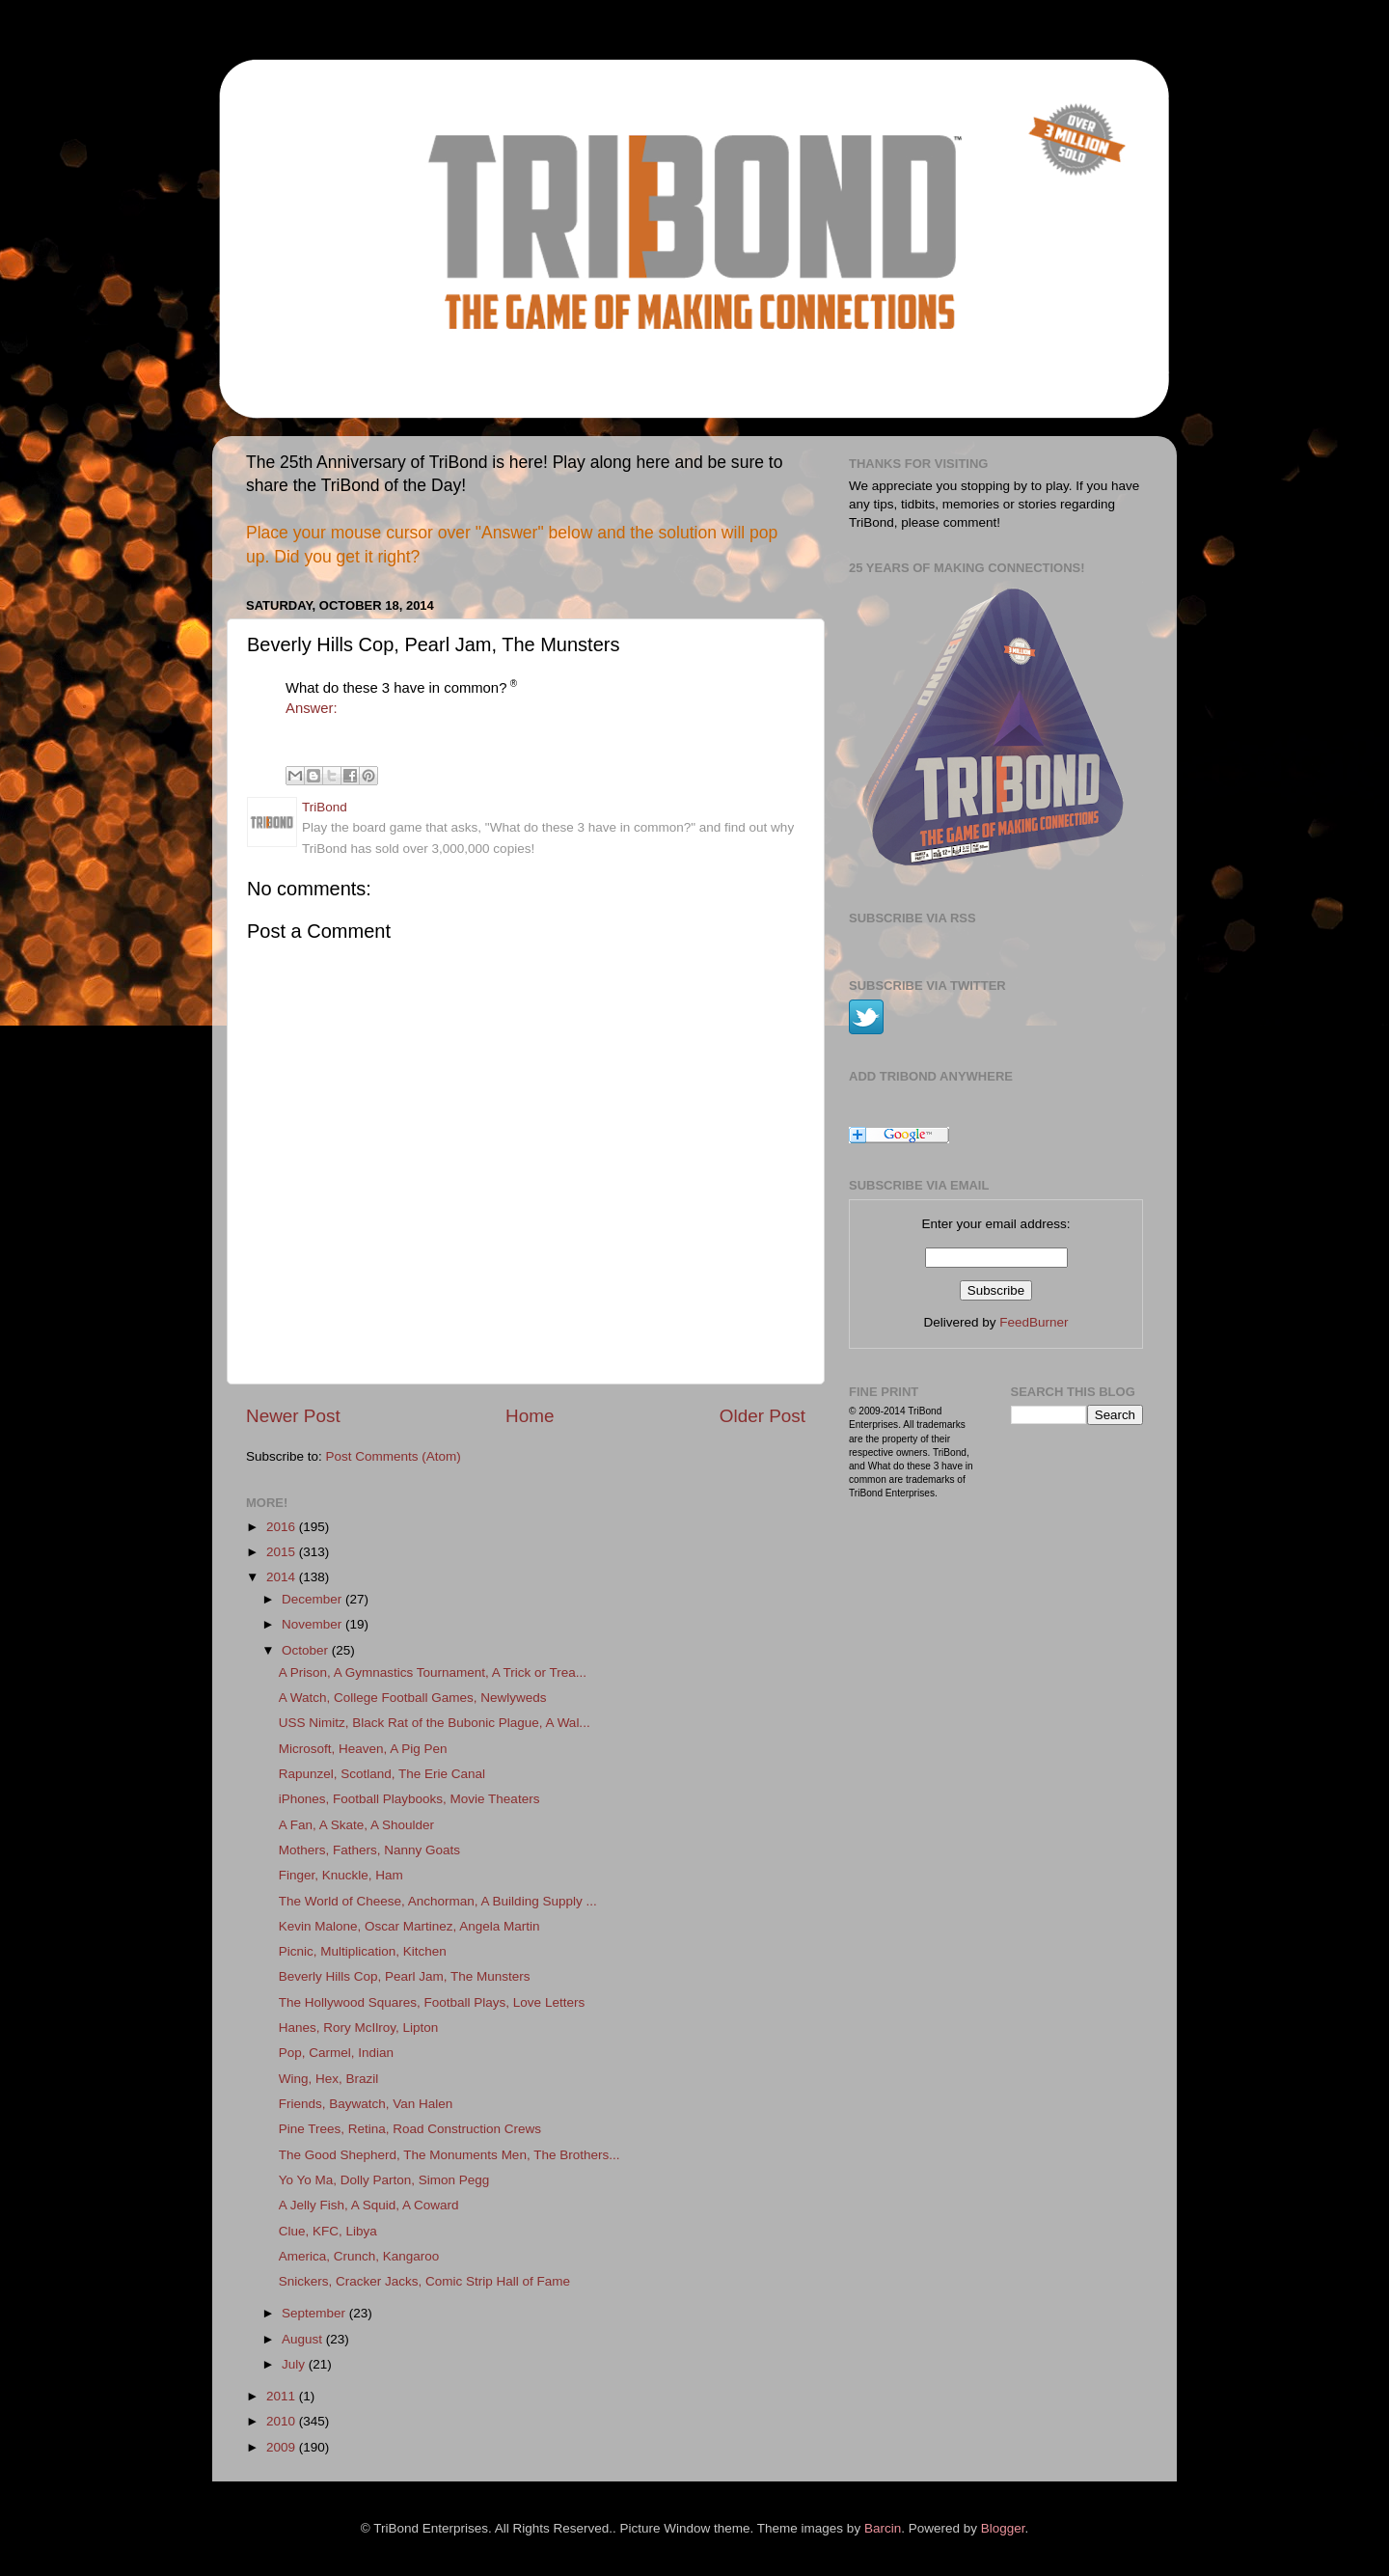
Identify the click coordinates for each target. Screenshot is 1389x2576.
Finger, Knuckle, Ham (341, 1875)
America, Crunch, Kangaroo (359, 2256)
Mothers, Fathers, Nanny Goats (369, 1850)
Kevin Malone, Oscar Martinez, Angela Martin (409, 1926)
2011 (282, 2396)
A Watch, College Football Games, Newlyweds (413, 1697)
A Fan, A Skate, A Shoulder (356, 1825)
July (295, 2364)
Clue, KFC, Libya (328, 2231)
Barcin (882, 2528)
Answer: (312, 708)
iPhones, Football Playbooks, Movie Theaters (409, 1799)
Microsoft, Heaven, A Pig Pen (363, 1748)
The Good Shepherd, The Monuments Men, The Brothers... (449, 2155)
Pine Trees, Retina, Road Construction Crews (410, 2129)
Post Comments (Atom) (393, 1456)
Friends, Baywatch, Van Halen (366, 2103)
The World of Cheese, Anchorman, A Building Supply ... (438, 1901)
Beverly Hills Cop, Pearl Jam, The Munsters (405, 1976)
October (307, 1650)
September (315, 2313)
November (313, 1624)
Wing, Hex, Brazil (329, 2078)
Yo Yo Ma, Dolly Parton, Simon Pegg (384, 2180)
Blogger (1003, 2528)
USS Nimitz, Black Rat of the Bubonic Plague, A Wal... (434, 1722)
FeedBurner (1033, 1322)
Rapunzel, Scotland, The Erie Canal (382, 1774)
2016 (282, 1527)
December (313, 1599)
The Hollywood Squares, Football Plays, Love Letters (432, 2002)
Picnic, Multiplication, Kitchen (363, 1951)
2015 (282, 1552)
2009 (282, 2447)
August (304, 2339)
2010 (282, 2421)
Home (529, 1416)
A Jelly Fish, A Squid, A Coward (369, 2205)
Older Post (762, 1416)
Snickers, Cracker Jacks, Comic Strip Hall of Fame (424, 2281)
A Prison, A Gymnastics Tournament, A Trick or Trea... (432, 1672)
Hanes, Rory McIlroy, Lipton (359, 2027)
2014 (282, 1577)
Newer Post (293, 1416)
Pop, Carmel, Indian (336, 2052)
